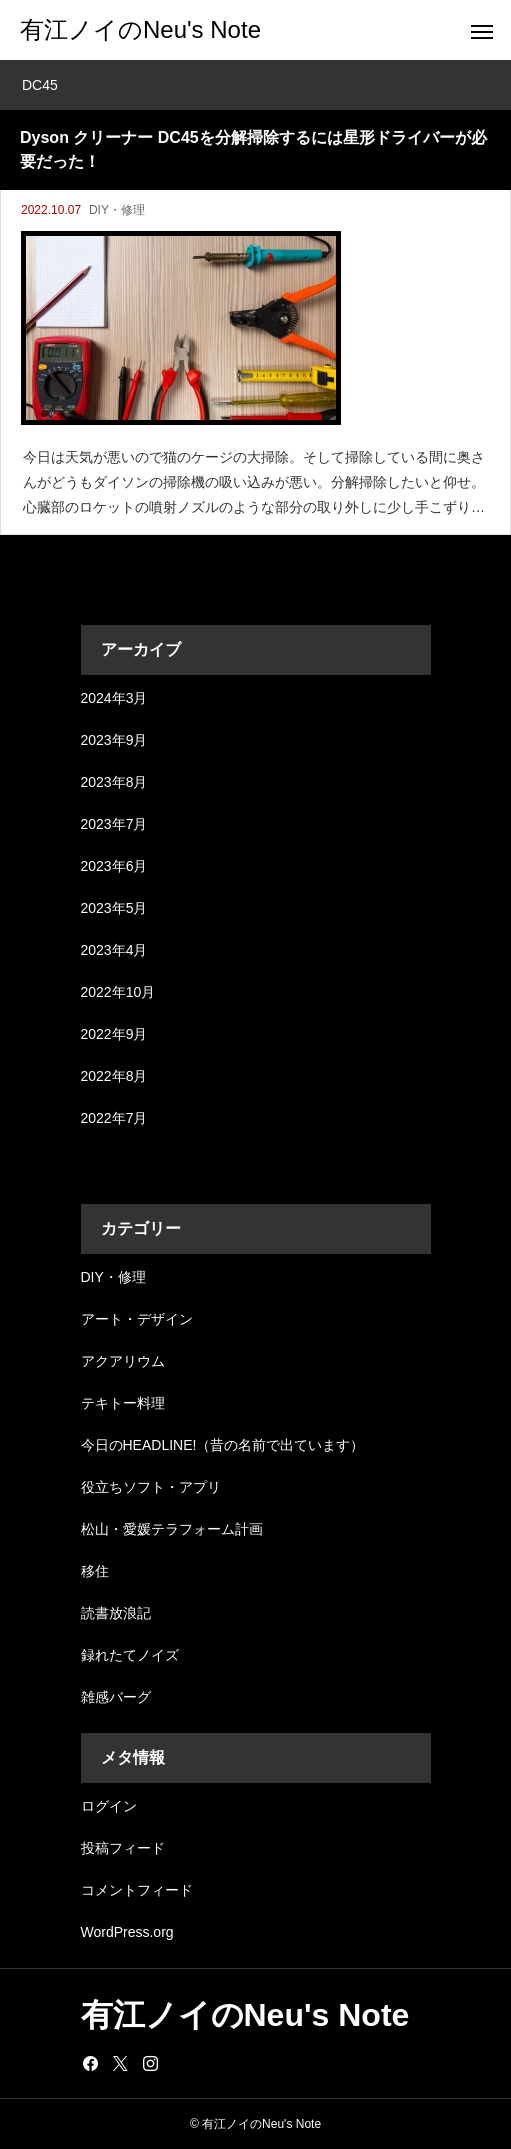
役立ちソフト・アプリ (151, 1487)
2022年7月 (114, 1118)
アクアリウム (123, 1361)
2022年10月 (118, 992)
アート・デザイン (137, 1319)
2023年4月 (114, 950)
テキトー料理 (123, 1403)
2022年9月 (114, 1034)
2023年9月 (114, 740)
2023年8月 (114, 782)
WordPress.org (127, 1932)
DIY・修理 (117, 210)
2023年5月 (114, 908)
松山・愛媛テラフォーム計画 (172, 1529)
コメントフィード (137, 1890)
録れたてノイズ (130, 1655)
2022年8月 (114, 1076)
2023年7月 (114, 824)
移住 (95, 1571)
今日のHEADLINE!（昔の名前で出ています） (223, 1445)
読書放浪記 (116, 1613)
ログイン (109, 1806)
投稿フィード (123, 1848)
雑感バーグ (116, 1697)
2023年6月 (114, 866)
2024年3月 (114, 698)
